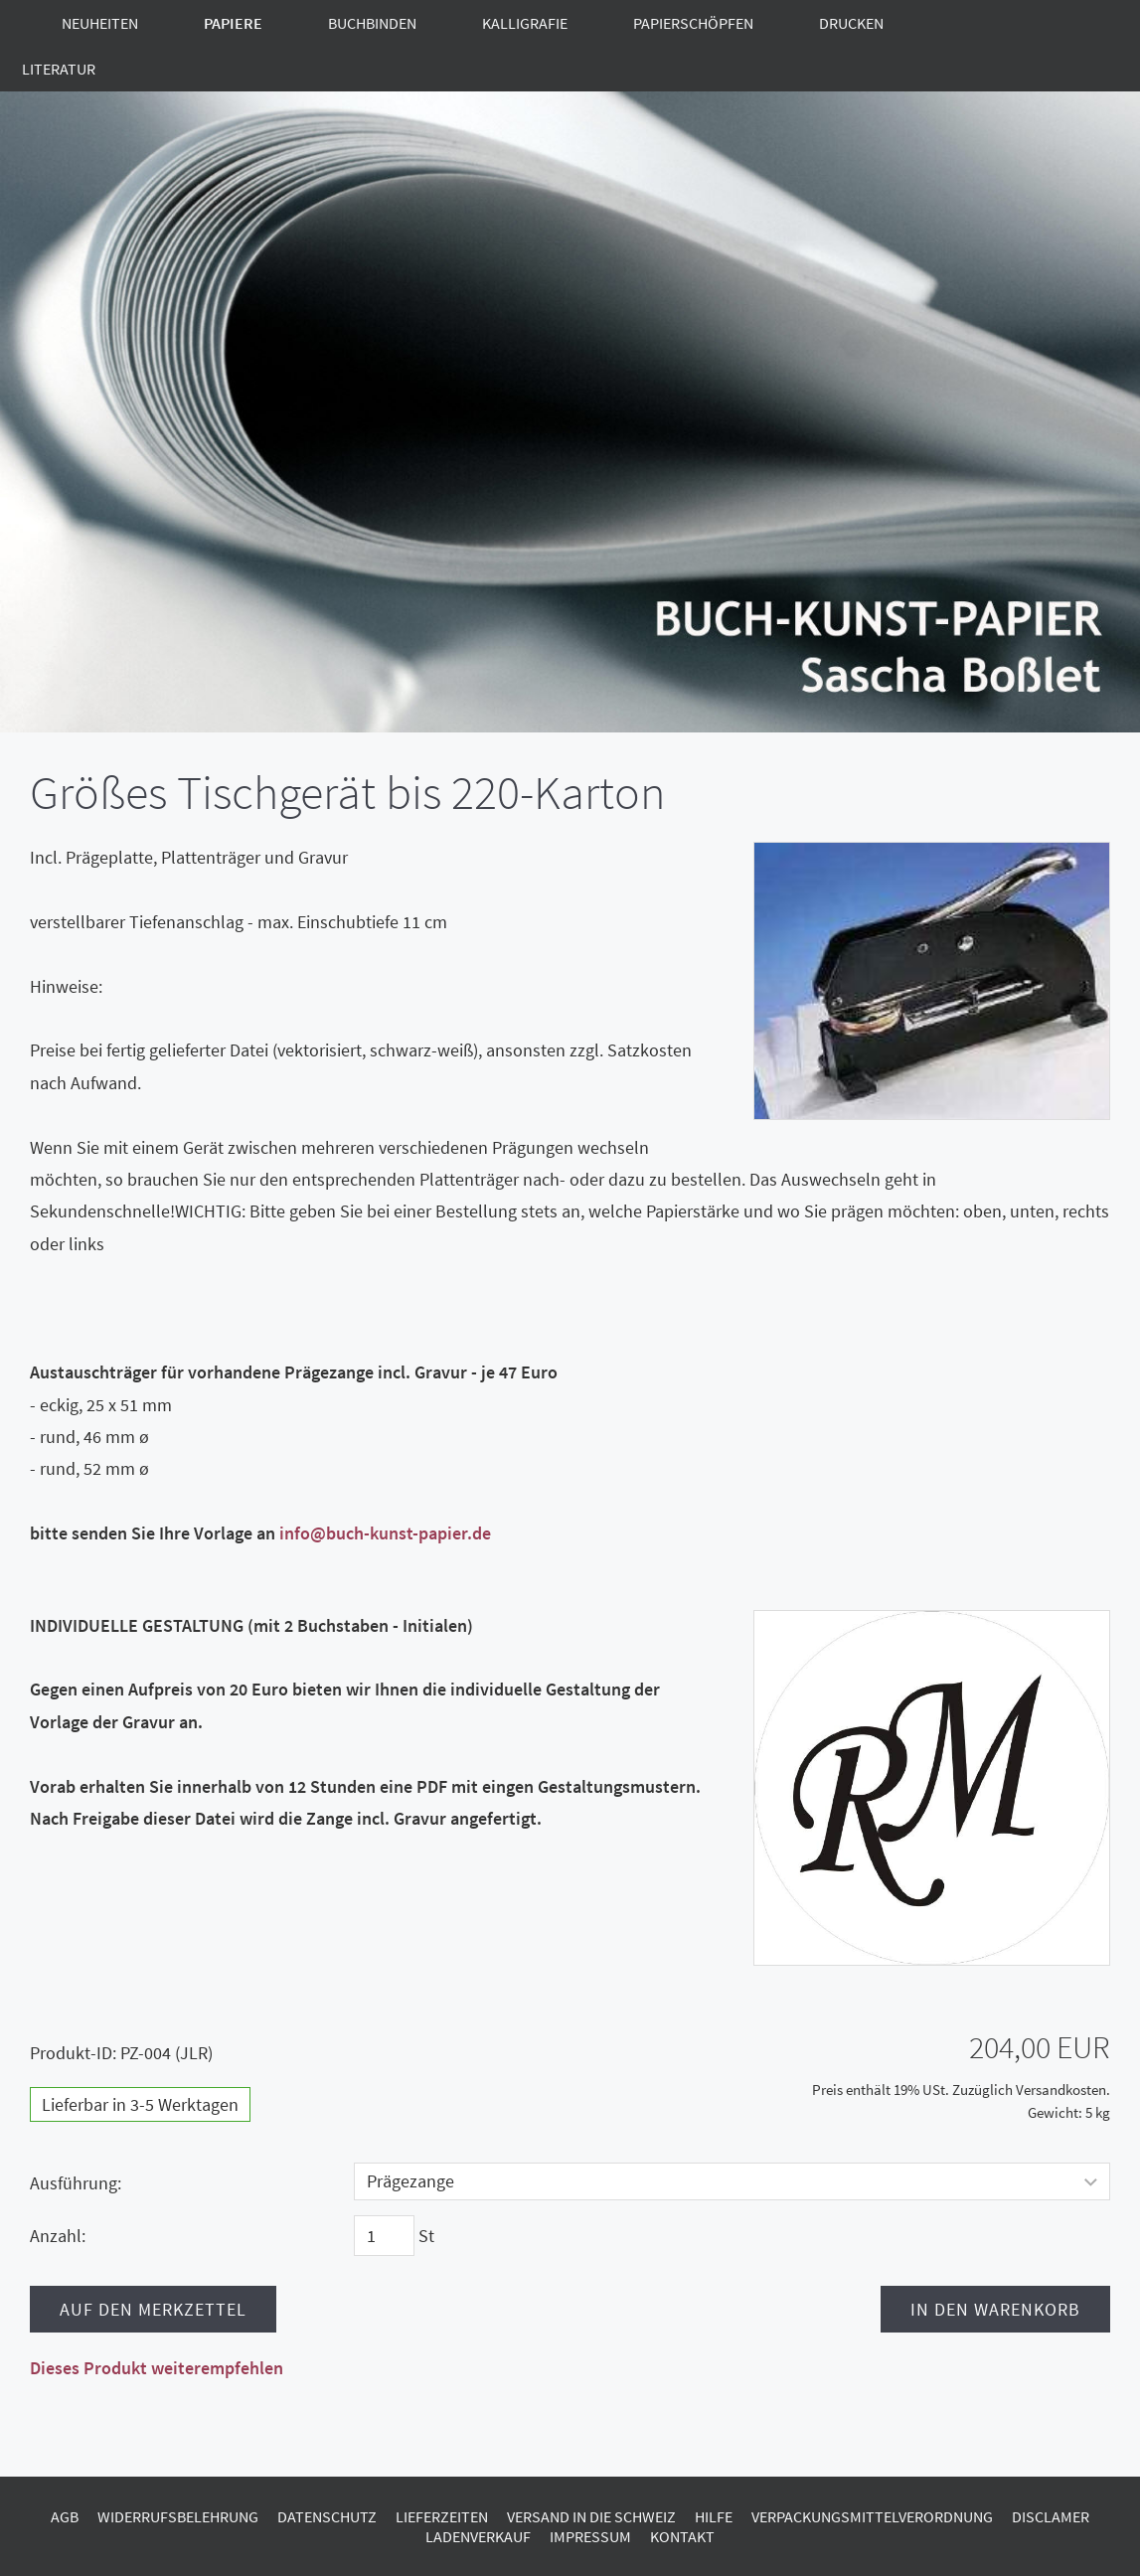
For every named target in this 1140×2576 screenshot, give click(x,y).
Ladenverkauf (478, 2536)
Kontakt (682, 2536)
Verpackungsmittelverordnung (872, 2516)
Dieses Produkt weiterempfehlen (156, 2367)
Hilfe (714, 2516)
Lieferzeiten (442, 2516)
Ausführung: (75, 2183)
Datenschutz (327, 2516)
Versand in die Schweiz (591, 2516)
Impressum (590, 2536)
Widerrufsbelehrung (177, 2516)
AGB (65, 2516)
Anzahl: (57, 2235)
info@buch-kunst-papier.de (385, 1533)
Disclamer (1050, 2516)
